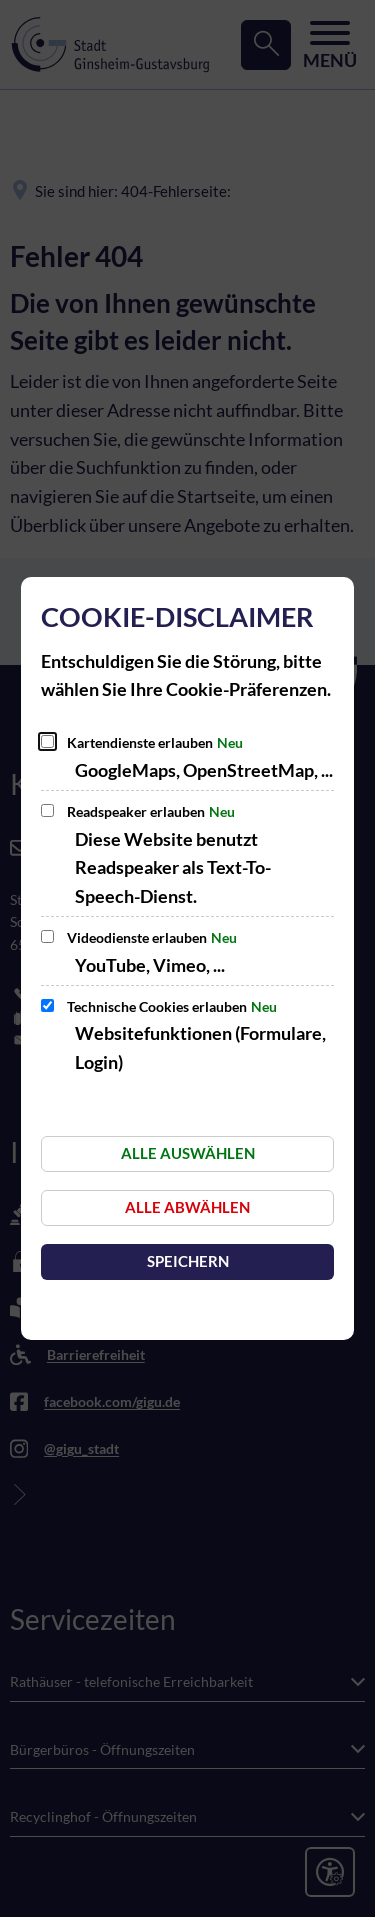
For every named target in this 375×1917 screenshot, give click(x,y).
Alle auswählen (188, 1153)
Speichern (188, 1261)
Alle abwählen (187, 1207)
